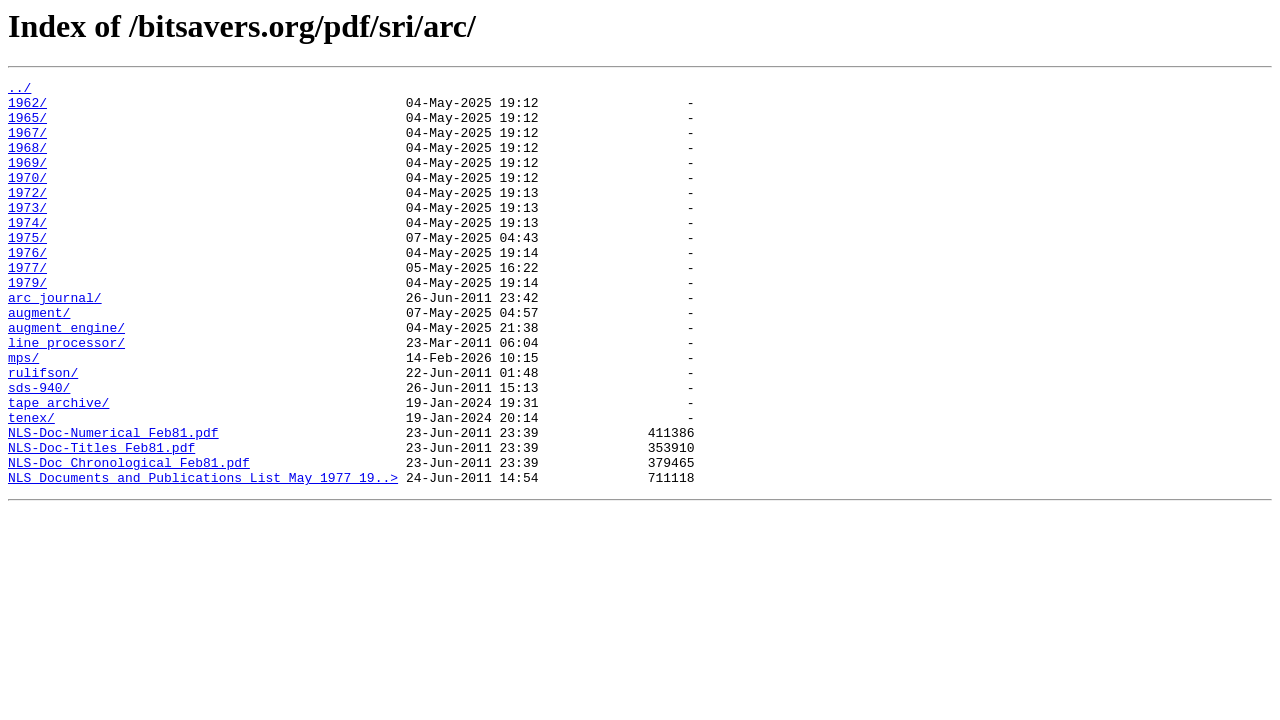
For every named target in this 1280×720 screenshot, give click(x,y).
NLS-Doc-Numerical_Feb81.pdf (113, 504)
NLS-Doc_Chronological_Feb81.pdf (129, 540)
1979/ (27, 324)
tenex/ (31, 486)
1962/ (27, 108)
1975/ (27, 270)
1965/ (27, 126)
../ (19, 90)
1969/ (27, 180)
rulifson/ (43, 432)
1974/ (27, 252)
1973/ (27, 234)
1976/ (27, 288)
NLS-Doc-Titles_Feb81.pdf (101, 522)
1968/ (27, 162)
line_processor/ (66, 396)
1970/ (27, 198)
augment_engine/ (66, 378)
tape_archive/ (58, 468)
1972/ (27, 216)
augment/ (39, 360)
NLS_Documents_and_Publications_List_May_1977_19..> (203, 558)
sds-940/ (39, 450)
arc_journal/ (55, 342)
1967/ (27, 144)
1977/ (27, 306)
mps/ (23, 414)
